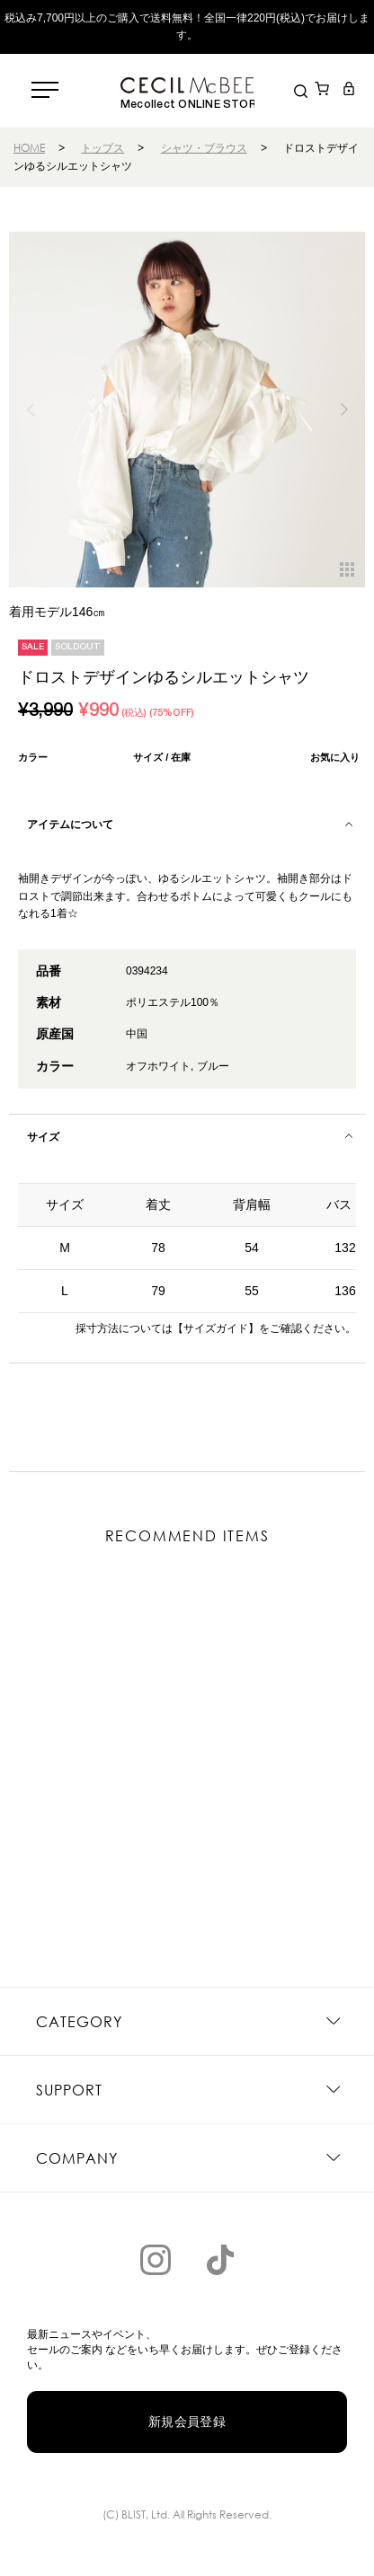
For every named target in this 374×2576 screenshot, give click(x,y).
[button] (344, 409)
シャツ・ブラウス (204, 147)
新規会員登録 (187, 2421)
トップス (102, 147)
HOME (29, 147)
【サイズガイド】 (216, 1328)
